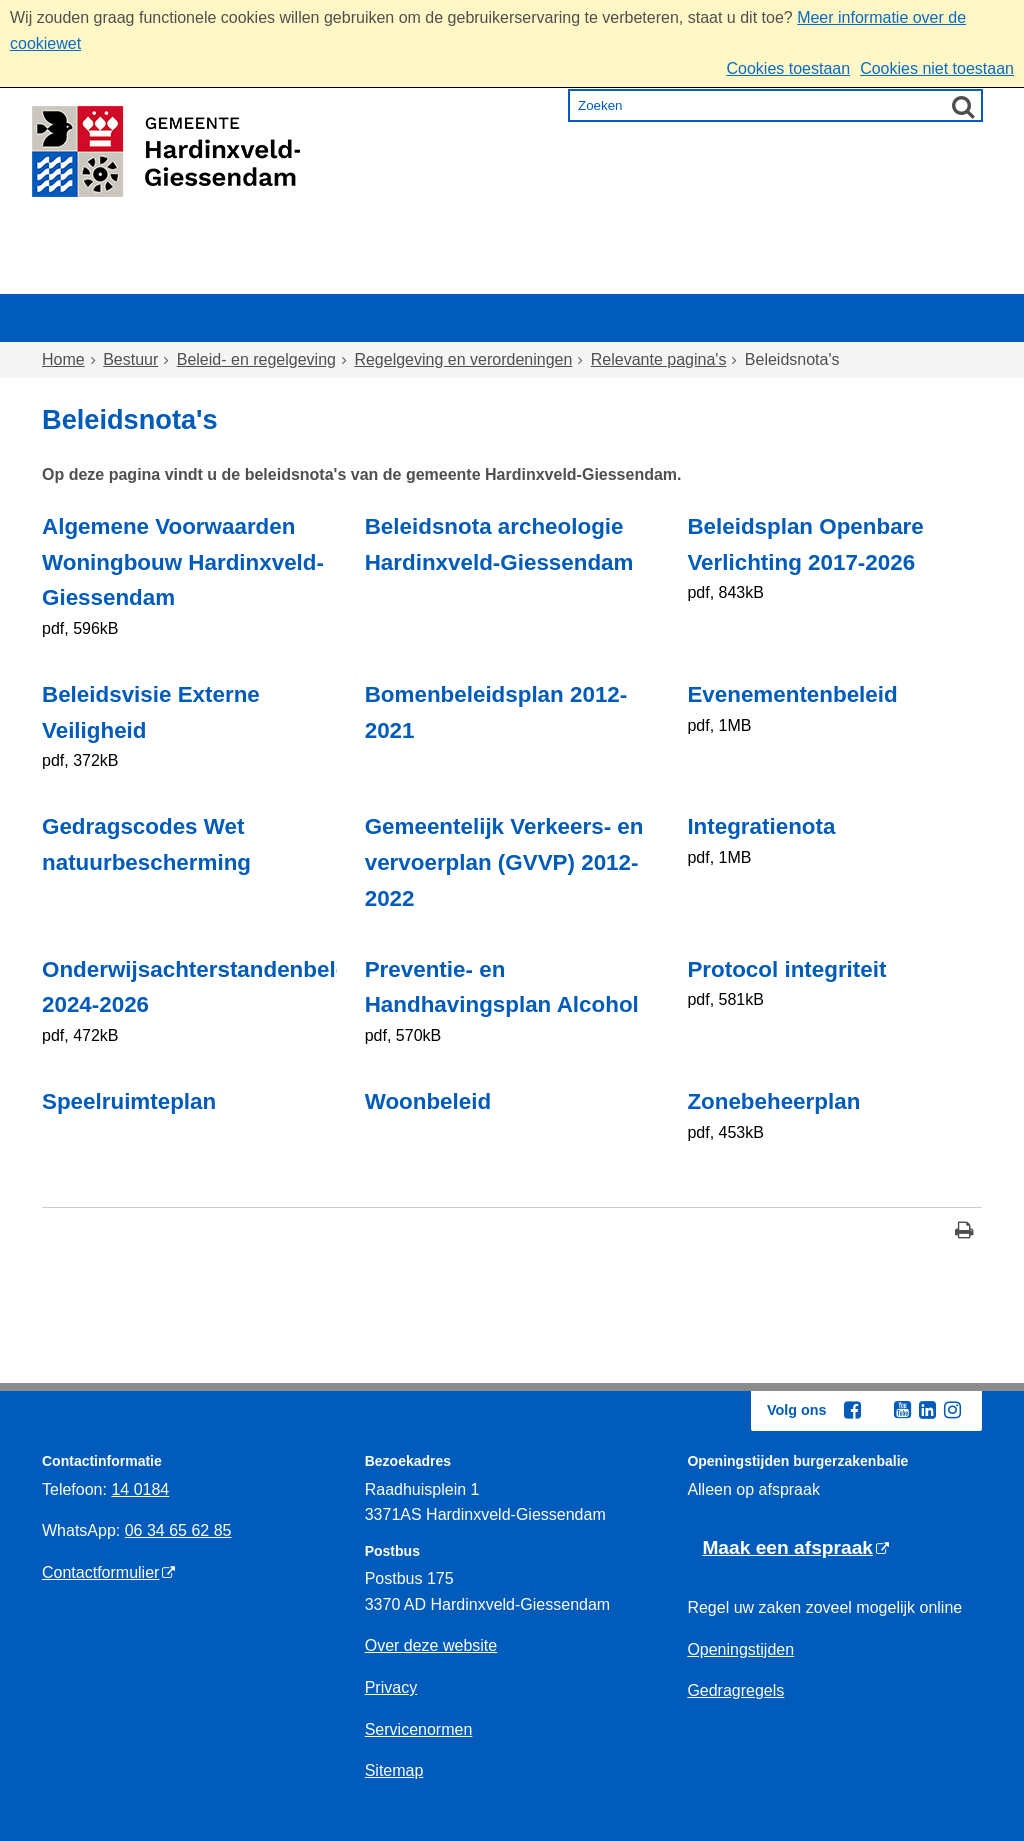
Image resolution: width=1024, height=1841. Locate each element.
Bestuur (884, 275)
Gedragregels (735, 1690)
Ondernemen (752, 275)
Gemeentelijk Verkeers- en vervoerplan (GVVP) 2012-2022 (504, 862)
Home (85, 275)
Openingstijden (740, 1649)
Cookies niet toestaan (937, 68)
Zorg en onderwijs (457, 275)
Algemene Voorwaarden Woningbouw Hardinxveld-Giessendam (183, 562)
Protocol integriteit (786, 969)
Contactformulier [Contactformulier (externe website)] (100, 1572)
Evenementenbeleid (792, 694)
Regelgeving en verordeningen (463, 359)
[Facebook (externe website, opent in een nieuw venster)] (852, 1410)
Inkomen (616, 275)
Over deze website (431, 1645)
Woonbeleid (428, 1101)
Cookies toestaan (788, 68)
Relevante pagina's (659, 359)
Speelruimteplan (129, 1101)
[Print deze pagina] (964, 1232)
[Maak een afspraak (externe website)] (795, 1548)
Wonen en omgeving (243, 275)
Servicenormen (419, 1729)
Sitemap (394, 1770)
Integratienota (761, 826)
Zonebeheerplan (773, 1101)
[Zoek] (963, 106)
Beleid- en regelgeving (256, 359)
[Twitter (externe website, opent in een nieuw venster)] (877, 1411)
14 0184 (140, 1489)
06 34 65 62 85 (178, 1530)
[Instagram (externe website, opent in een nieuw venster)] (952, 1410)
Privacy (391, 1687)
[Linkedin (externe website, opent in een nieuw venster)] (927, 1410)
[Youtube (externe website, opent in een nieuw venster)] (902, 1410)
